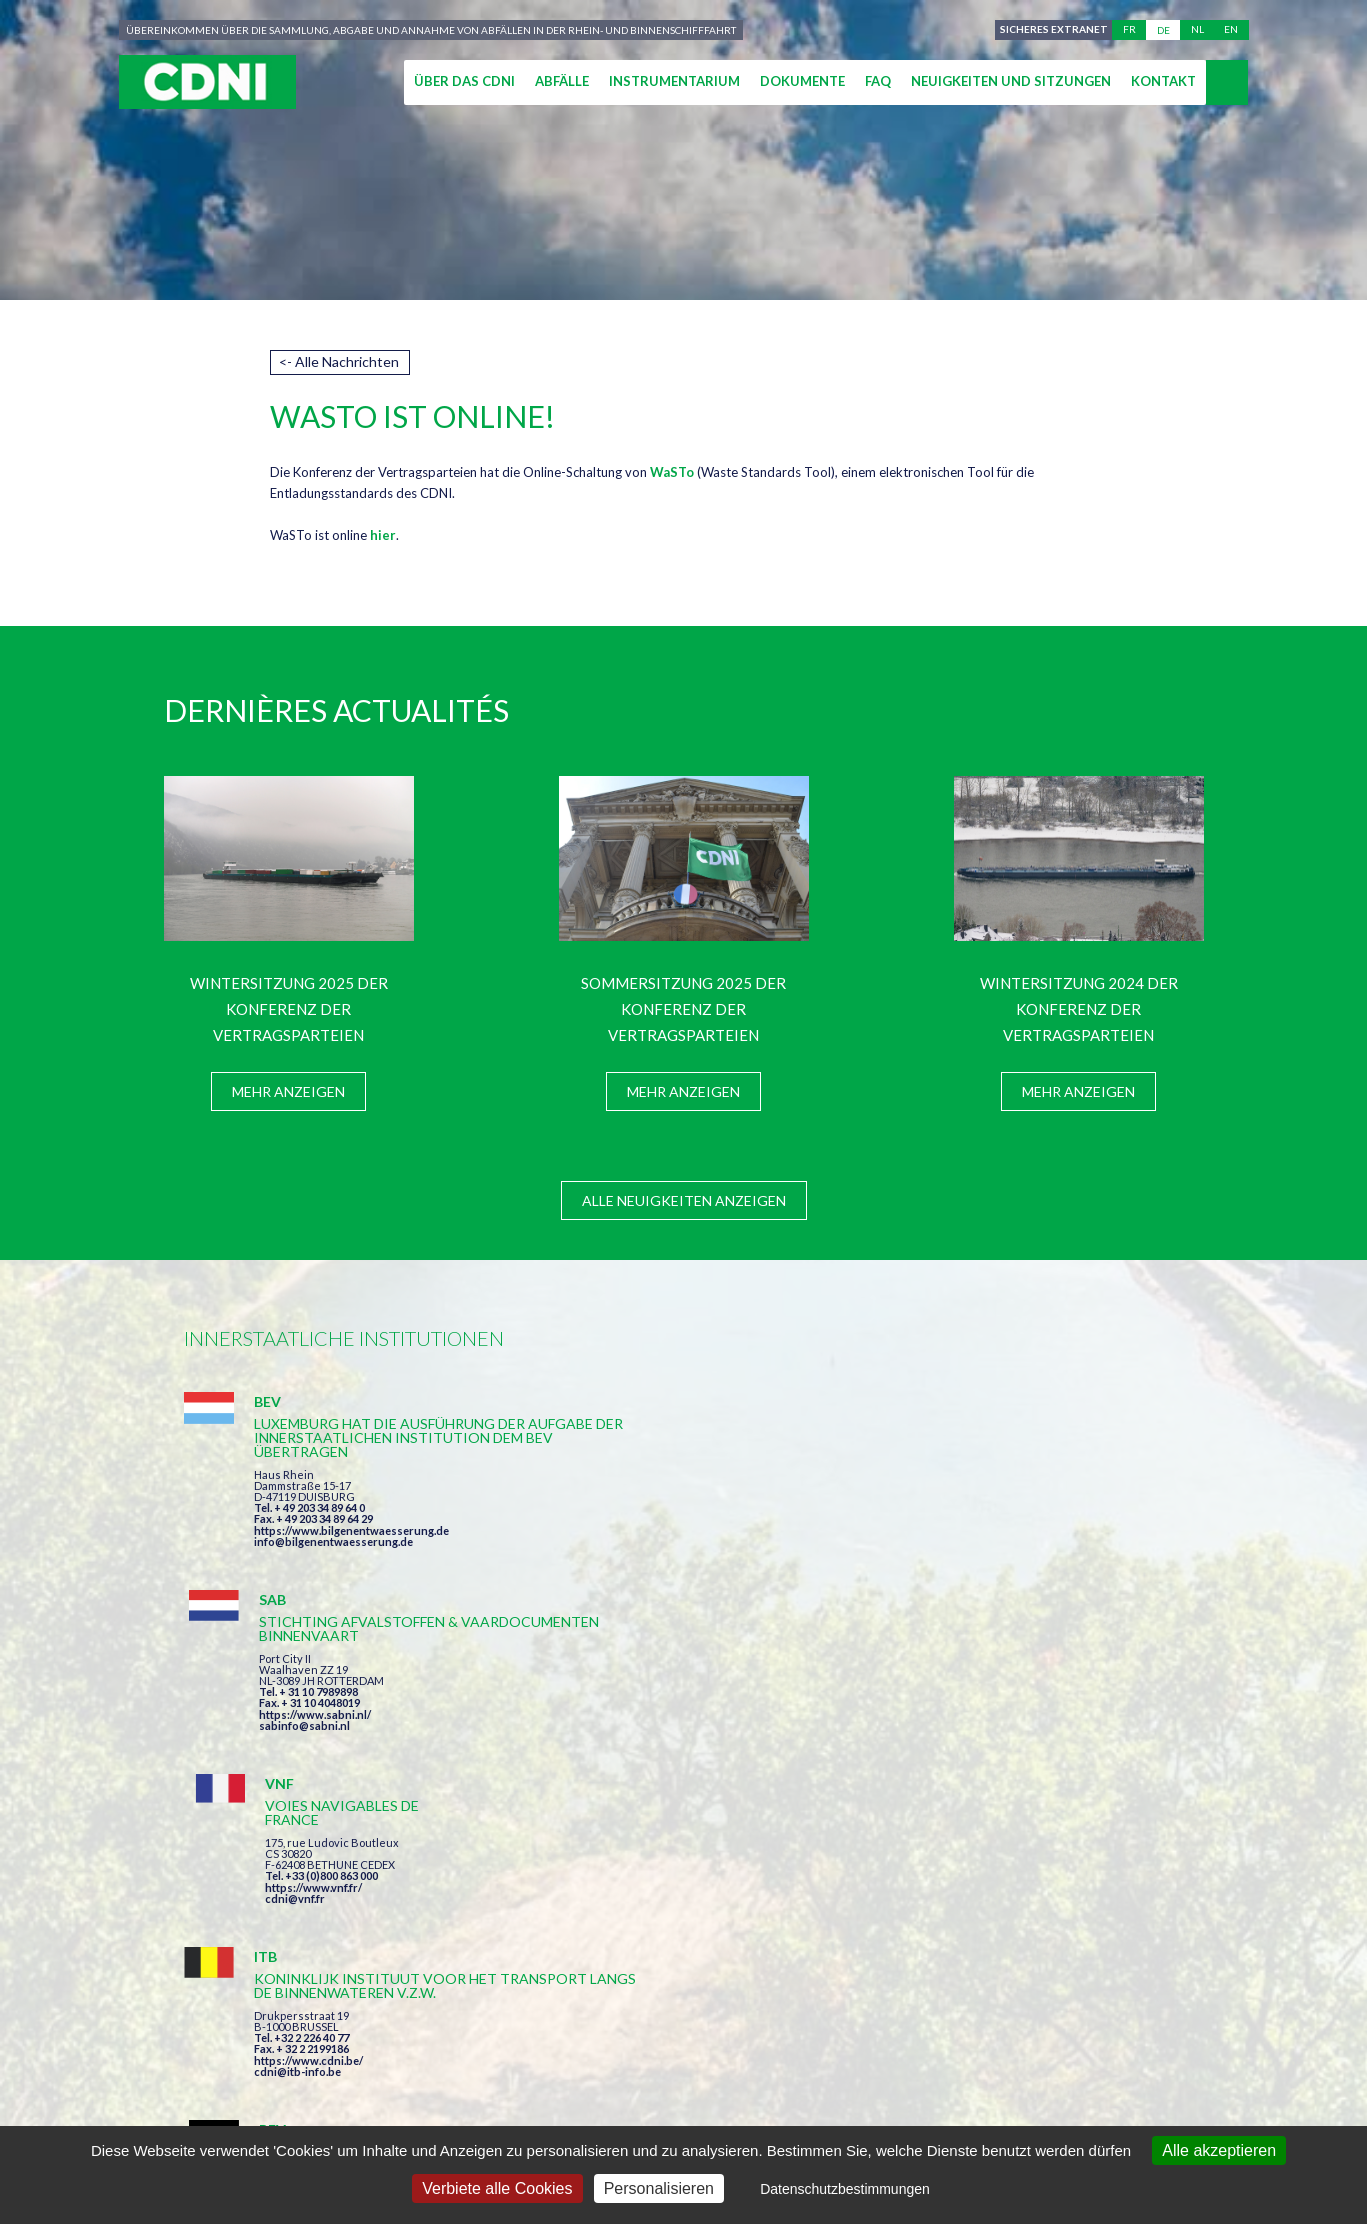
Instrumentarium (674, 81)
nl (1197, 30)
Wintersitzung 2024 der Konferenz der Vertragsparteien (1079, 1009)
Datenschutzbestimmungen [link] (845, 2189)
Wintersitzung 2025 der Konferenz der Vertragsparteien (289, 1009)
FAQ (878, 81)
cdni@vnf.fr (968, 1516)
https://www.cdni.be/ (308, 1763)
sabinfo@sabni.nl (641, 1541)
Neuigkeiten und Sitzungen (1011, 81)
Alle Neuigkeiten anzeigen (684, 1200)
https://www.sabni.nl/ (652, 1530)
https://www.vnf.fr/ (986, 1505)
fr (1129, 30)
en (1231, 30)
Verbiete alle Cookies (497, 2188)
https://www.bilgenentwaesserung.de (351, 1558)
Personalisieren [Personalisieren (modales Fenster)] (659, 2188)
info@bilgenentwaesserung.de (333, 1569)
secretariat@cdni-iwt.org (1247, 2041)
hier (383, 535)
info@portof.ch (977, 1771)
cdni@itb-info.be (297, 1774)
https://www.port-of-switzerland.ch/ (1033, 1760)
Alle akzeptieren (1219, 2150)
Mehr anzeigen (288, 1091)
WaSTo (672, 472)
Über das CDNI (464, 81)
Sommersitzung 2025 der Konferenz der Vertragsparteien (683, 1009)
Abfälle (562, 81)
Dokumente (802, 81)
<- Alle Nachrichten (339, 361)
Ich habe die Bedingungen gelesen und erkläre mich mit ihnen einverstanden (800, 1926)
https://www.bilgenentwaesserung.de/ (695, 1732)
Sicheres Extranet (1051, 30)
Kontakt (1163, 81)
